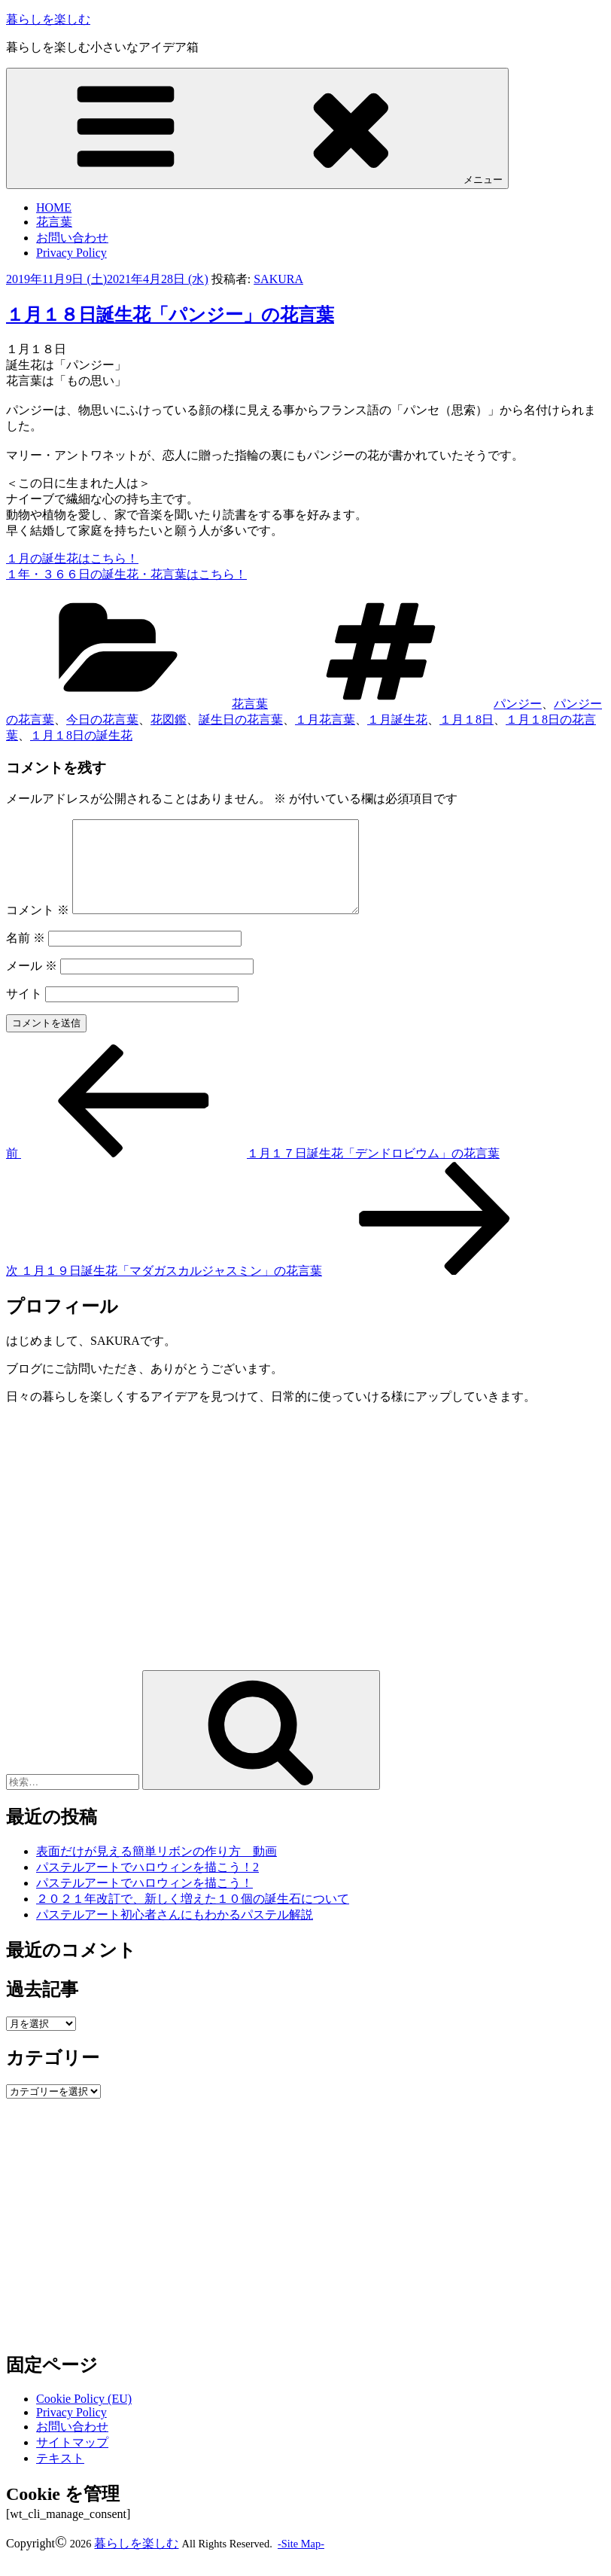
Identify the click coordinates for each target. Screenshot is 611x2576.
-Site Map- (301, 2562)
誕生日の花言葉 (241, 719)
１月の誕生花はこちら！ (72, 558)
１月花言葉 (325, 719)
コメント (37, 928)
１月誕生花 (397, 719)
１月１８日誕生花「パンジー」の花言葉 (170, 315)
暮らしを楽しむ (48, 19)
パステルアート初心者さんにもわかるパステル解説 (174, 1932)
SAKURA (278, 279)
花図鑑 (168, 719)
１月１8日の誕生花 (81, 735)
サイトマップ (72, 2460)
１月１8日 (466, 719)
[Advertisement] (132, 1567)
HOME (53, 207)
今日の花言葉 (102, 719)
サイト (24, 1011)
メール (31, 983)
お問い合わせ (72, 237)
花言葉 (54, 221)
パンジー (518, 703)
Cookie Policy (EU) (84, 2416)
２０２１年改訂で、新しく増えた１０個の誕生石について (192, 1916)
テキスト (60, 2476)
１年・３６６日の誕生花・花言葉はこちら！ (126, 574)
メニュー (257, 127)
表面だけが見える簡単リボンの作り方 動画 (156, 1869)
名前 (25, 956)
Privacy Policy (71, 252)
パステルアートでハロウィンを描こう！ (144, 1901)
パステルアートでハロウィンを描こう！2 (147, 1885)
